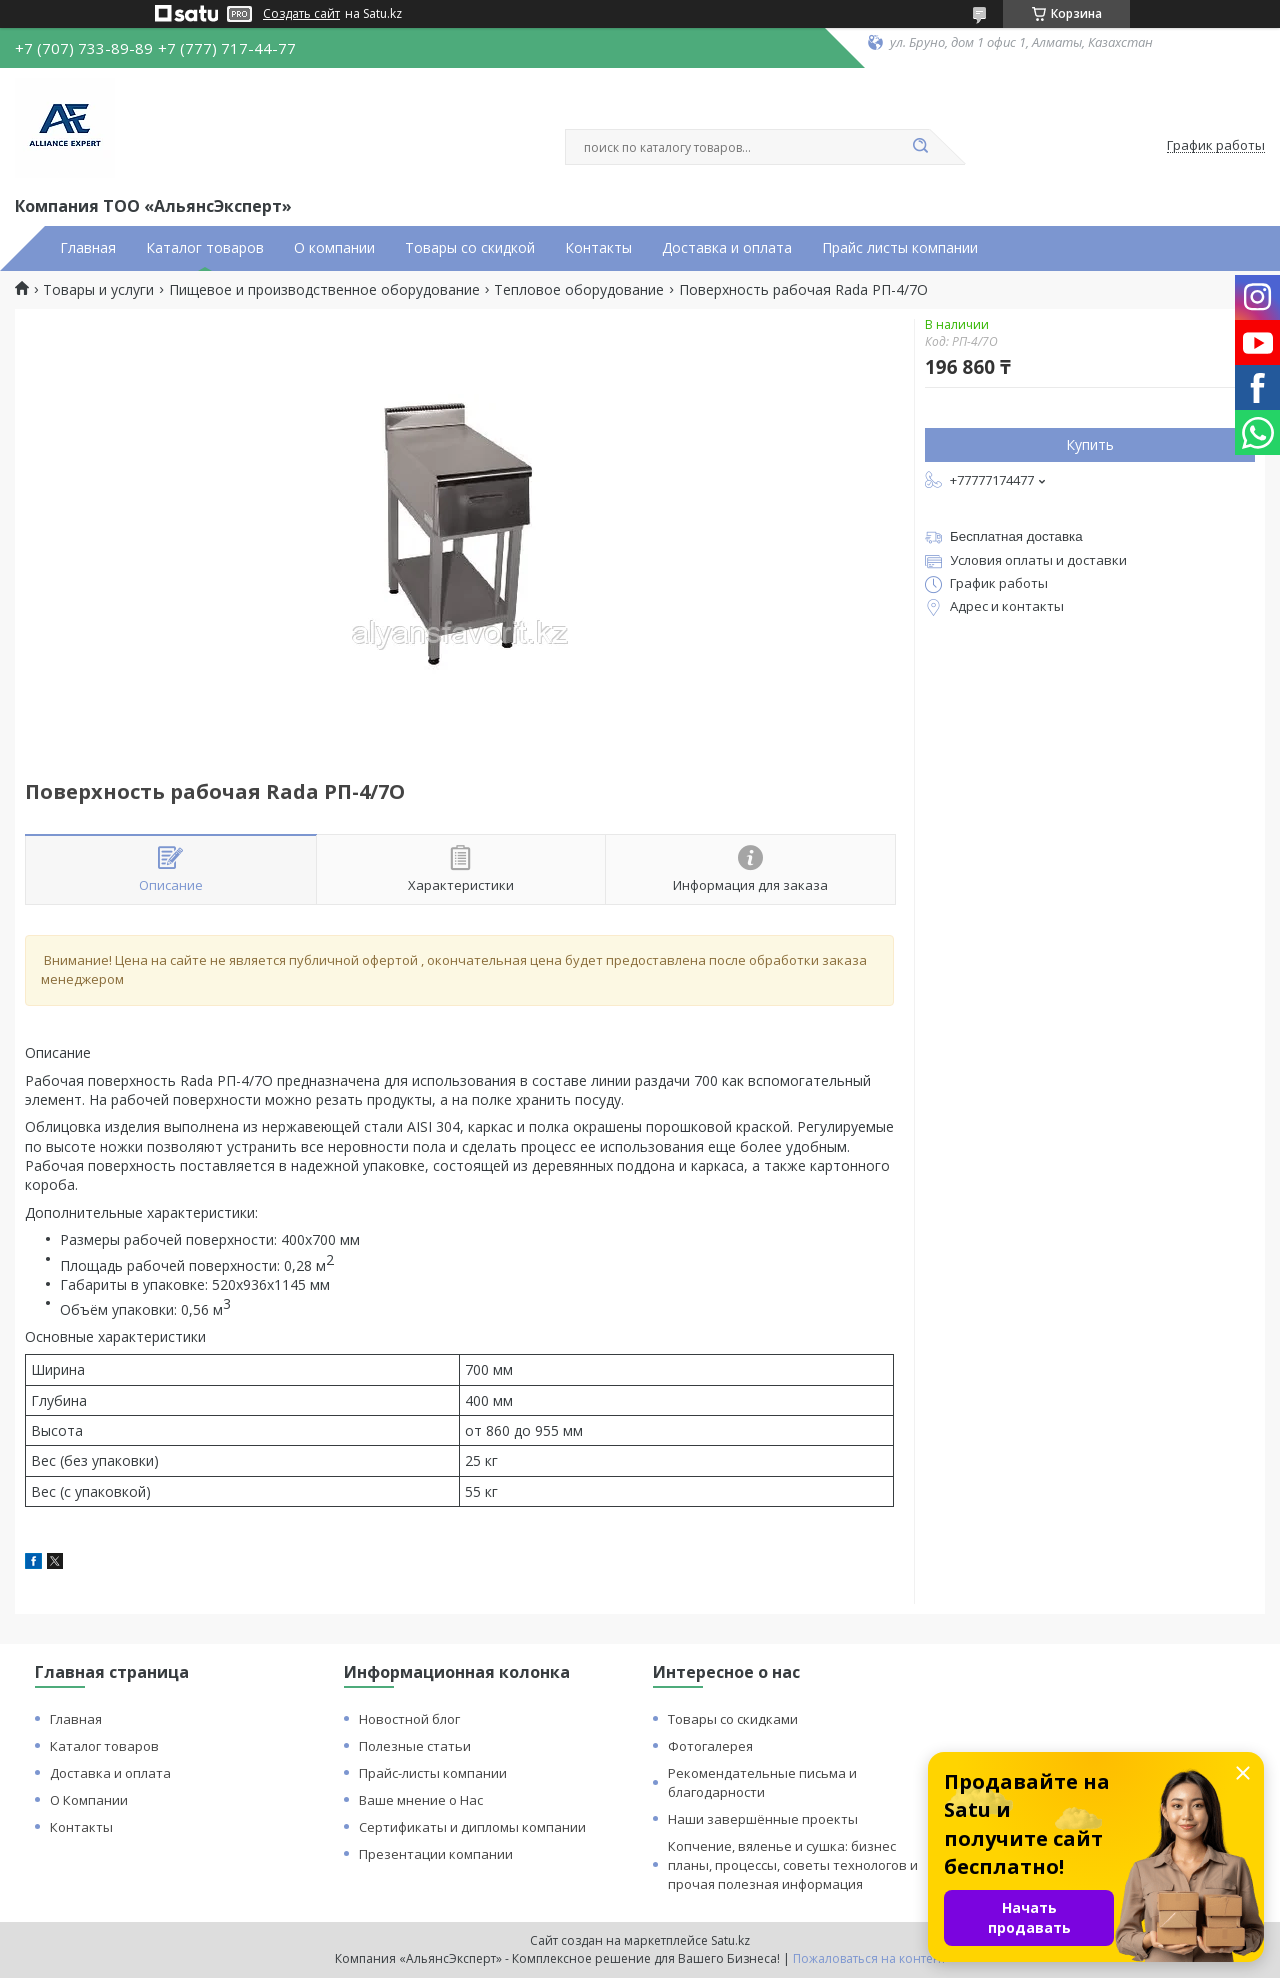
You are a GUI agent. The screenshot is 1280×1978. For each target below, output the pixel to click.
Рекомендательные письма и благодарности (762, 1782)
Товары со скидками (733, 1719)
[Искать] (920, 147)
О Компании (89, 1800)
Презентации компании (436, 1854)
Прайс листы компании (900, 248)
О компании (334, 248)
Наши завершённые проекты (763, 1819)
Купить (1090, 444)
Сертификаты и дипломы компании (472, 1827)
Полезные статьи (415, 1746)
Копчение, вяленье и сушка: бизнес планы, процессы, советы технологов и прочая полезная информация (793, 1865)
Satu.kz (730, 1940)
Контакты (598, 248)
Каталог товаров (205, 248)
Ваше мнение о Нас (421, 1800)
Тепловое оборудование (579, 290)
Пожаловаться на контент (869, 1958)
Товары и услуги (98, 290)
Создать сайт (301, 14)
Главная (88, 248)
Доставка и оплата (727, 248)
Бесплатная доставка (1016, 536)
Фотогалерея (710, 1746)
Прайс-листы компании (433, 1773)
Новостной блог (409, 1719)
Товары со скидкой (470, 248)
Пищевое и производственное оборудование (324, 290)
